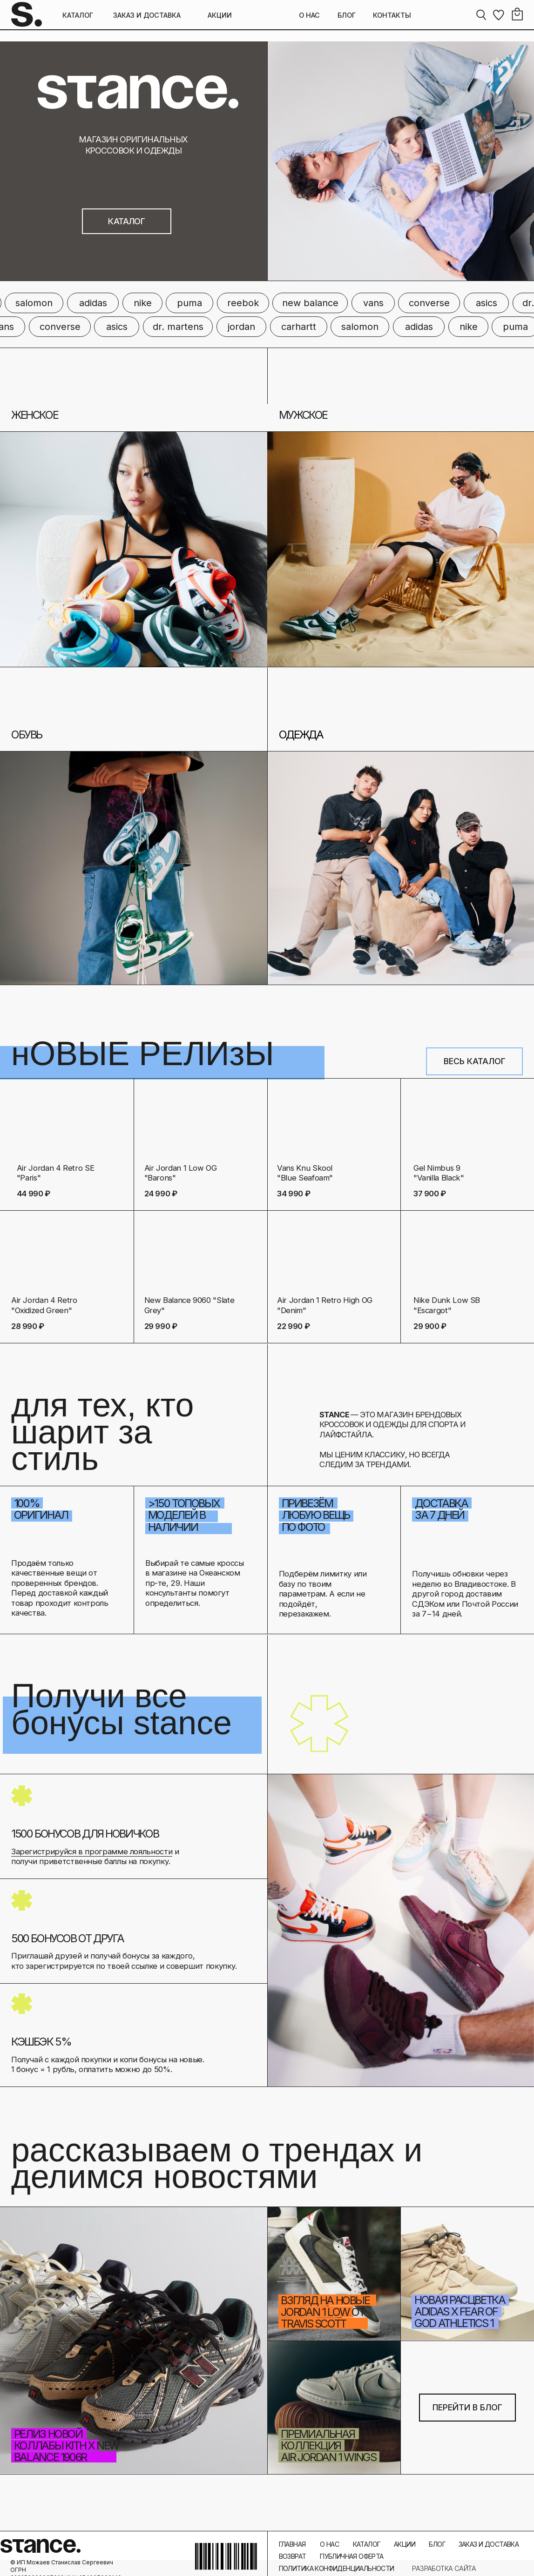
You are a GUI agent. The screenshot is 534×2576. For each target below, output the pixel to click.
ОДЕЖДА (301, 734)
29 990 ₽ (160, 1326)
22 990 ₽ (293, 1326)
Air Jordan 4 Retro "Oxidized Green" (44, 1305)
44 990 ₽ (33, 1193)
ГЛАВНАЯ (292, 2544)
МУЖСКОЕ (303, 415)
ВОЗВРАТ (292, 2556)
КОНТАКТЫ (392, 15)
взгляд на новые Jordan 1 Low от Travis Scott (325, 2312)
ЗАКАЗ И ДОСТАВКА (147, 15)
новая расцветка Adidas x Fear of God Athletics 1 (459, 2311)
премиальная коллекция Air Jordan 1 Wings (328, 2445)
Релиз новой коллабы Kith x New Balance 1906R (66, 2445)
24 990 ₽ (160, 1193)
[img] (334, 1255)
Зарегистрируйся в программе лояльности (91, 1851)
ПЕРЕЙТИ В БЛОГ (467, 2407)
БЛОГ (347, 15)
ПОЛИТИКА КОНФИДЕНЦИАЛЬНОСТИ (336, 2568)
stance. (40, 2546)
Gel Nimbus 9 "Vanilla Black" (438, 1173)
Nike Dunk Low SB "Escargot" (446, 1305)
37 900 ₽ (429, 1193)
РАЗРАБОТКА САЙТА (443, 2568)
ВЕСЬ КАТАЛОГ (475, 1061)
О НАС (309, 15)
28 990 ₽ (27, 1326)
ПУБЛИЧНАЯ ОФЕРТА (351, 2556)
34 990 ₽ (293, 1193)
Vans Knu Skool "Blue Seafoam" (305, 1173)
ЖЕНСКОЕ (34, 415)
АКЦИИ (220, 15)
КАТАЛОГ (77, 15)
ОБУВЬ (26, 734)
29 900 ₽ (429, 1326)
